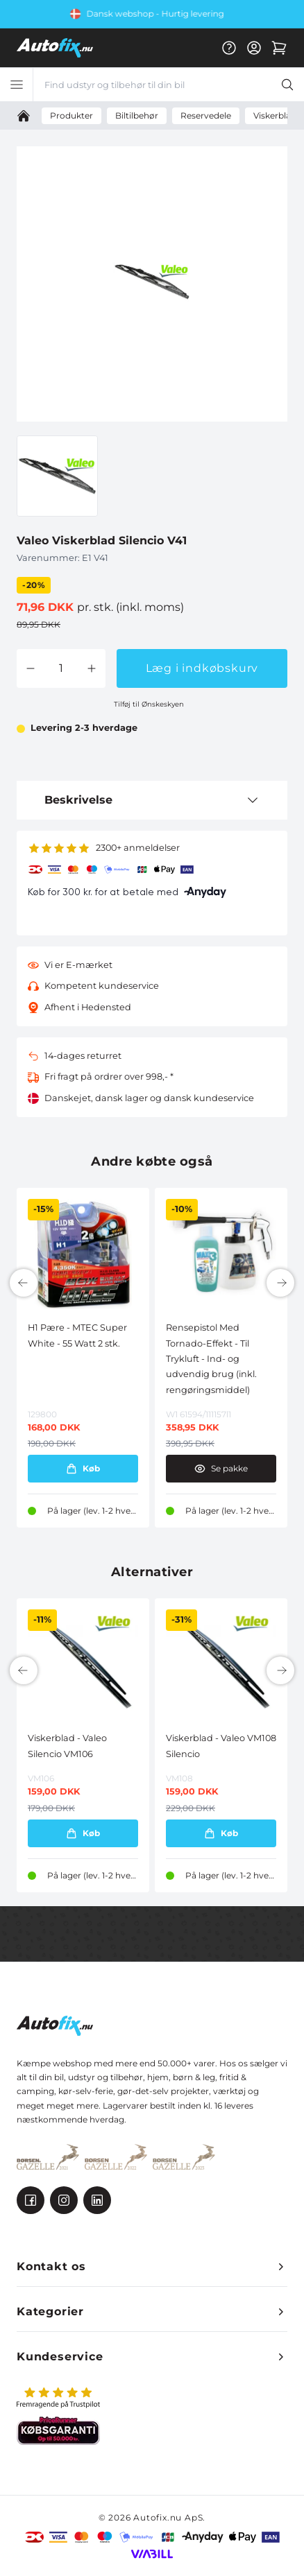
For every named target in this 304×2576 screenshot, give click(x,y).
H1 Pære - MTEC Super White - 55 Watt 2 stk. (77, 1335)
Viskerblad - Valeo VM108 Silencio (221, 1745)
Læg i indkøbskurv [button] (202, 668)
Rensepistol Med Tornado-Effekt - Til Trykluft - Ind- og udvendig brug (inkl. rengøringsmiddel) (211, 1358)
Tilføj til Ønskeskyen (149, 704)
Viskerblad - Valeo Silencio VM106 (67, 1745)
